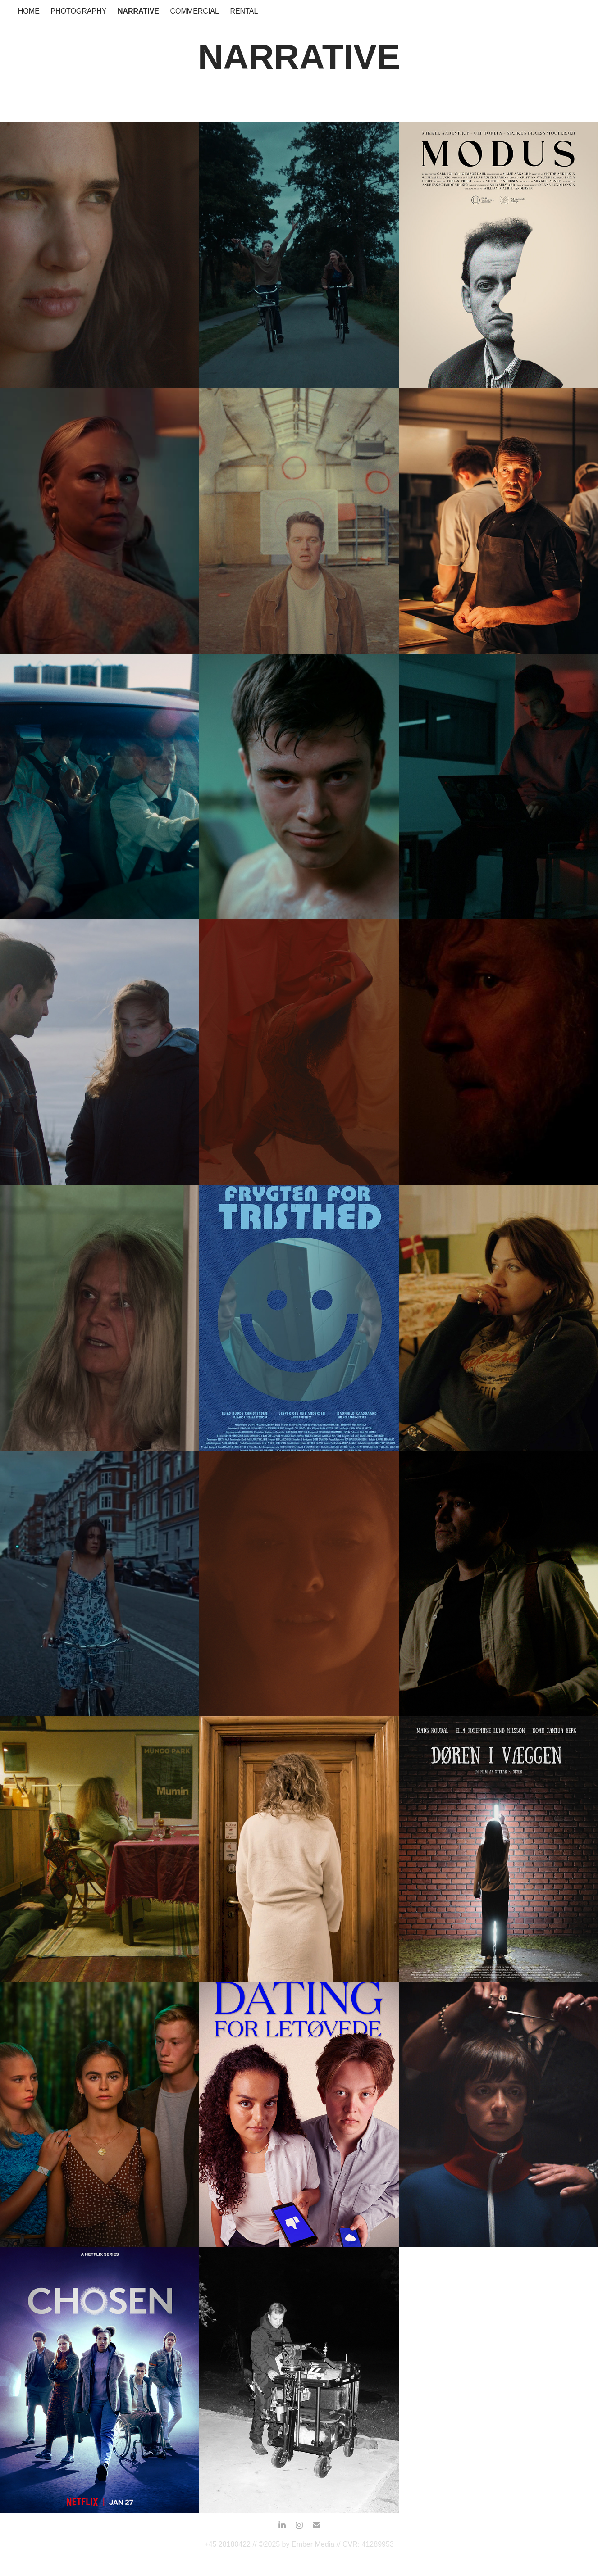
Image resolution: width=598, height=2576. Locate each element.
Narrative (138, 11)
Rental (244, 11)
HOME (29, 11)
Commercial (194, 11)
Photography (78, 11)
